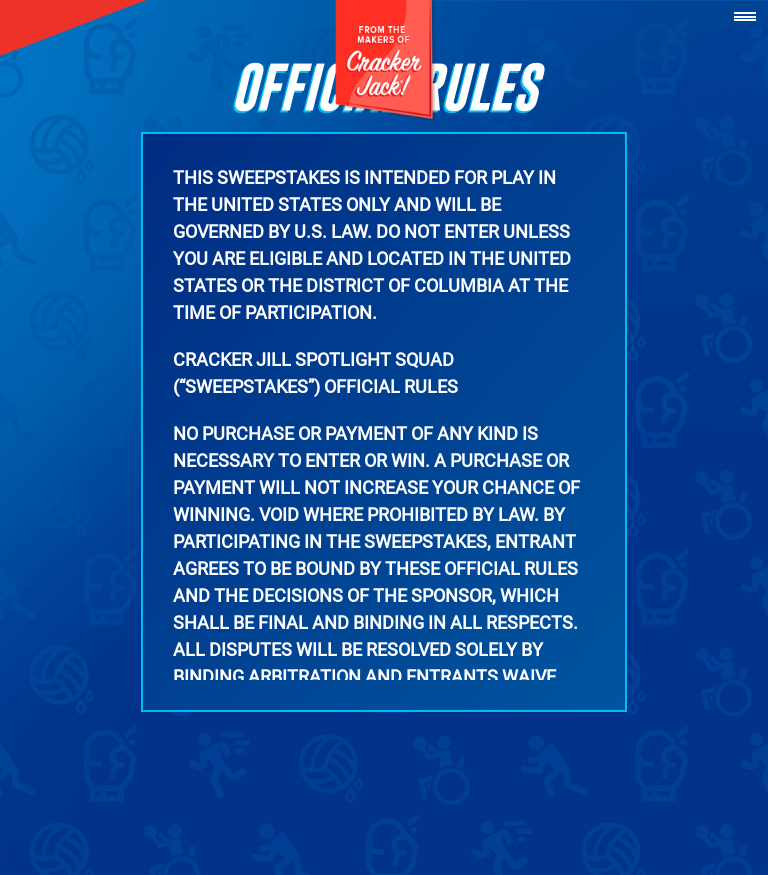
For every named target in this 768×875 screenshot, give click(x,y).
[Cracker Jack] (384, 60)
